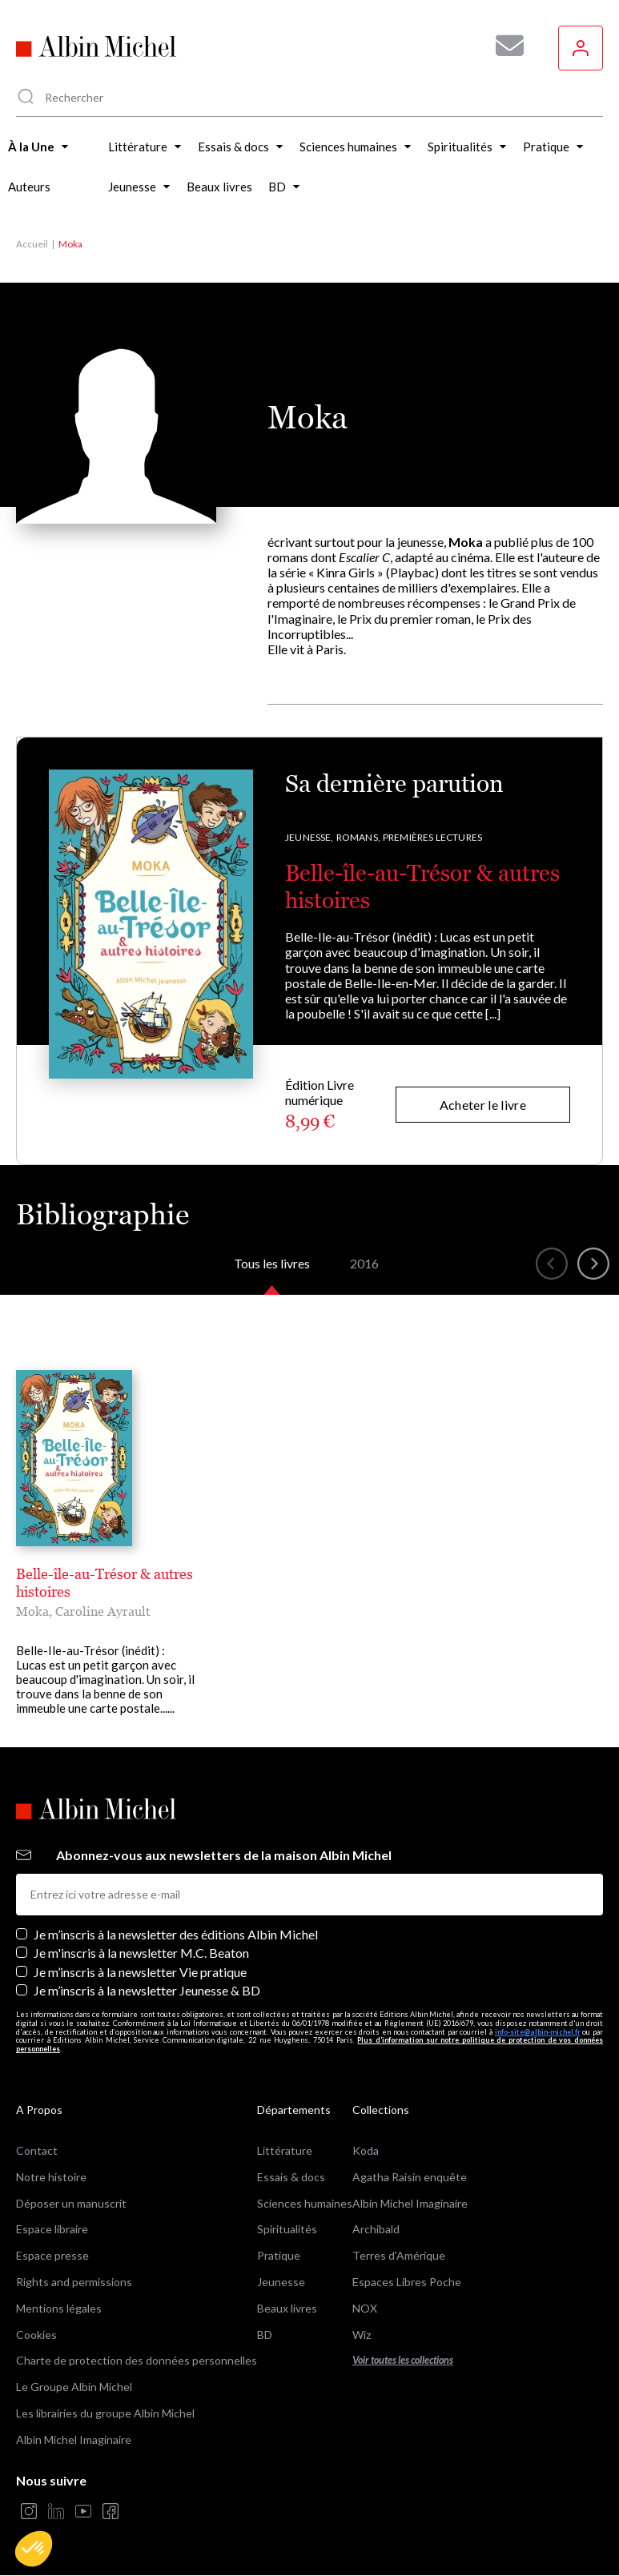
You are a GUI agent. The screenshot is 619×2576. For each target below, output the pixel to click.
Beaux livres (287, 2308)
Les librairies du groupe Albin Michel (105, 2413)
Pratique (278, 2255)
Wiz (361, 2334)
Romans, (358, 837)
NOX (364, 2308)
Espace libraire (52, 2229)
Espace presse (52, 2255)
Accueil (32, 244)
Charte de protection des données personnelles (136, 2360)
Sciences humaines (304, 2203)
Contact (37, 2150)
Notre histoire (51, 2177)
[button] (33, 2549)
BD (264, 2334)
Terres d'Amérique (398, 2255)
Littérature (284, 2150)
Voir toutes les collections (402, 2360)
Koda (365, 2150)
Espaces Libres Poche (406, 2282)
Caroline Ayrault (103, 1611)
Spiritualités (287, 2229)
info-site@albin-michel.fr (538, 2031)
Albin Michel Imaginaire (73, 2439)
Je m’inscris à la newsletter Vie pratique (140, 1971)
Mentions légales (59, 2308)
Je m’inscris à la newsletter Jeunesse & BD (147, 1990)
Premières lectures (432, 837)
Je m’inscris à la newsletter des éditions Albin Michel (176, 1934)
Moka (32, 1611)
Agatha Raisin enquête (409, 2177)
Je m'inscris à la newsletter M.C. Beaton (141, 1952)
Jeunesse (281, 2282)
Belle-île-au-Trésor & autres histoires (104, 1582)
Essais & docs (291, 2177)
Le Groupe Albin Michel (74, 2386)
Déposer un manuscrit (71, 2203)
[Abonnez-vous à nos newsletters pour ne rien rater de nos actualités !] (504, 46)
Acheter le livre (483, 1104)
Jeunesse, (309, 837)
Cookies (36, 2334)
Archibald (376, 2229)
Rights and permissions (74, 2282)
